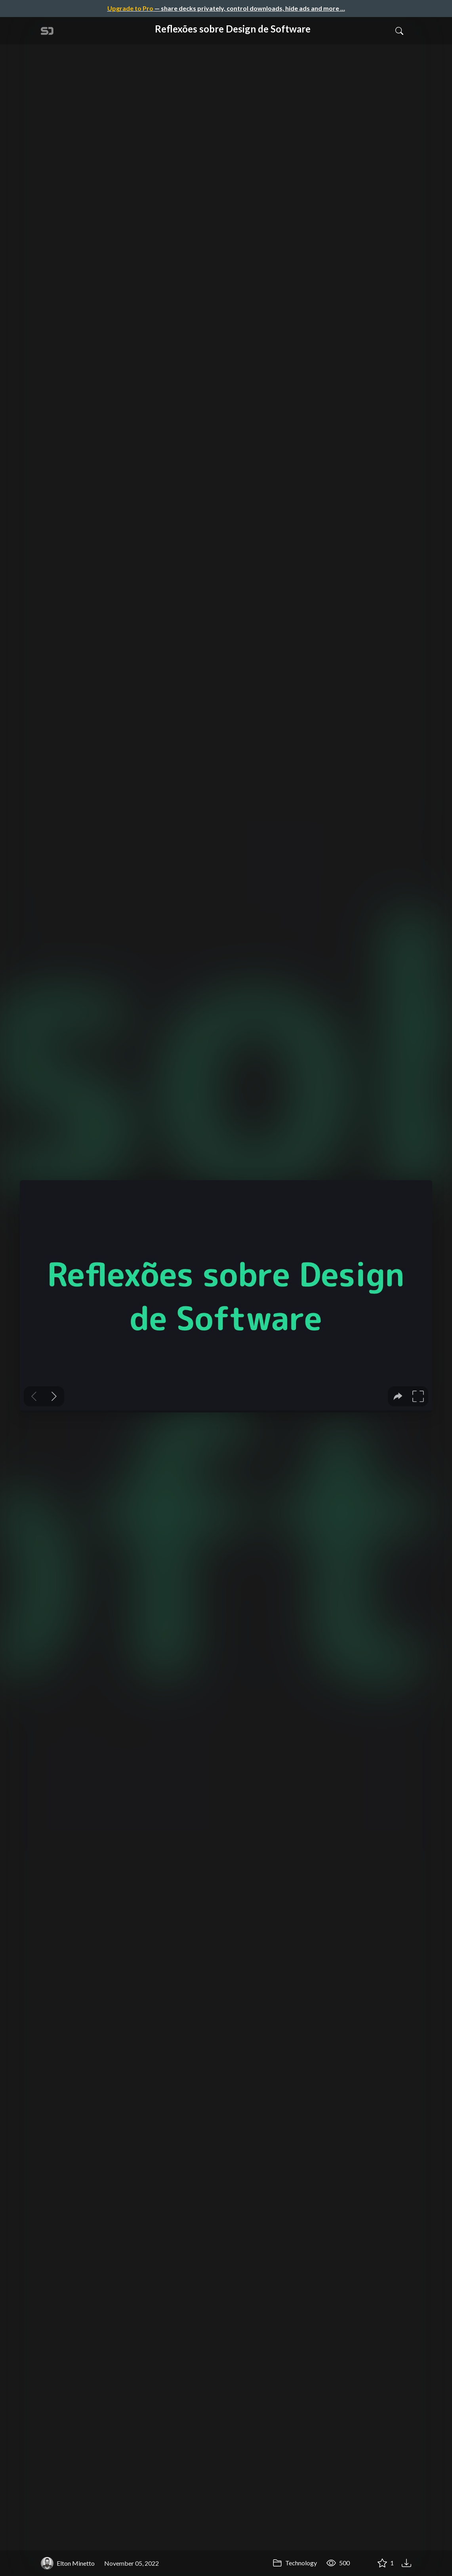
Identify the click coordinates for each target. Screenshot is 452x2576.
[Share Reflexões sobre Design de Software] (363, 2563)
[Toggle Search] (399, 30)
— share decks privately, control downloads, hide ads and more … (226, 8)
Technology (295, 2562)
